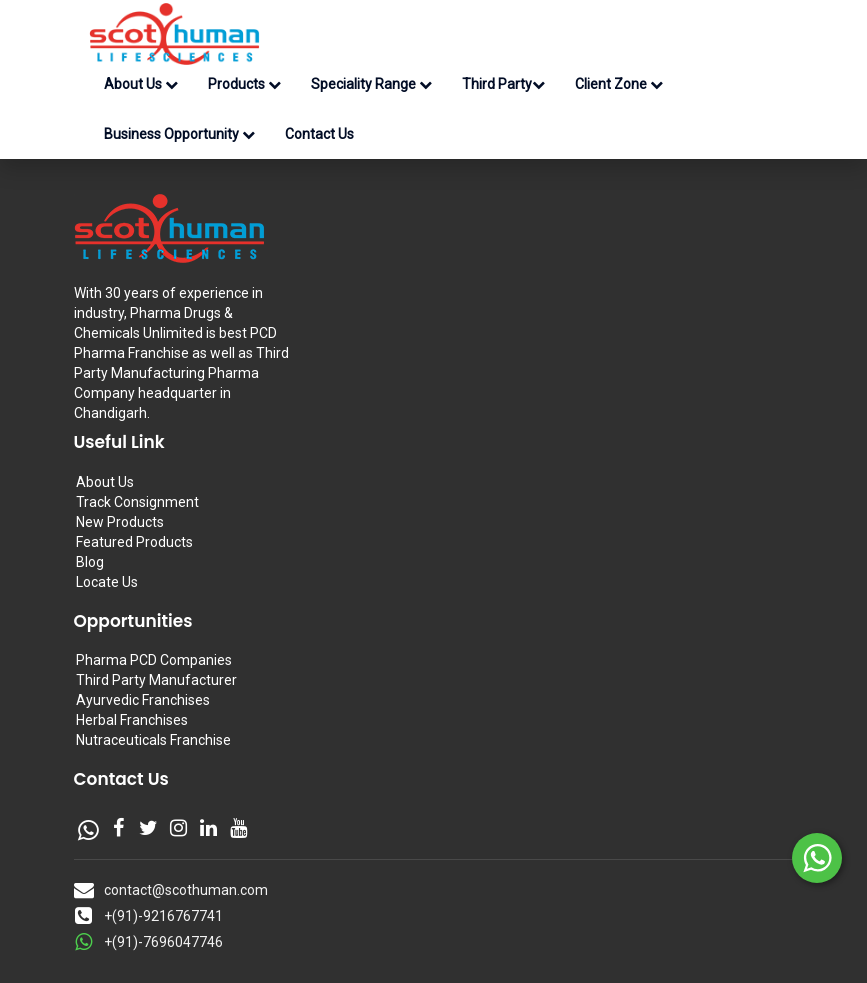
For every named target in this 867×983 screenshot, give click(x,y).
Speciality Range (371, 84)
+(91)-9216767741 (163, 916)
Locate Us (107, 582)
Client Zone (619, 84)
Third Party (503, 84)
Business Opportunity (179, 134)
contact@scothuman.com (186, 890)
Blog (90, 562)
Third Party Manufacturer (156, 680)
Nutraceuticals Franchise (153, 740)
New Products (120, 522)
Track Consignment (137, 502)
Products (244, 84)
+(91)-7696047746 (163, 942)
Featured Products (134, 542)
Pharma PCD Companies (154, 660)
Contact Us (319, 134)
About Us (141, 84)
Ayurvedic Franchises (143, 700)
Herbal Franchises (132, 720)
